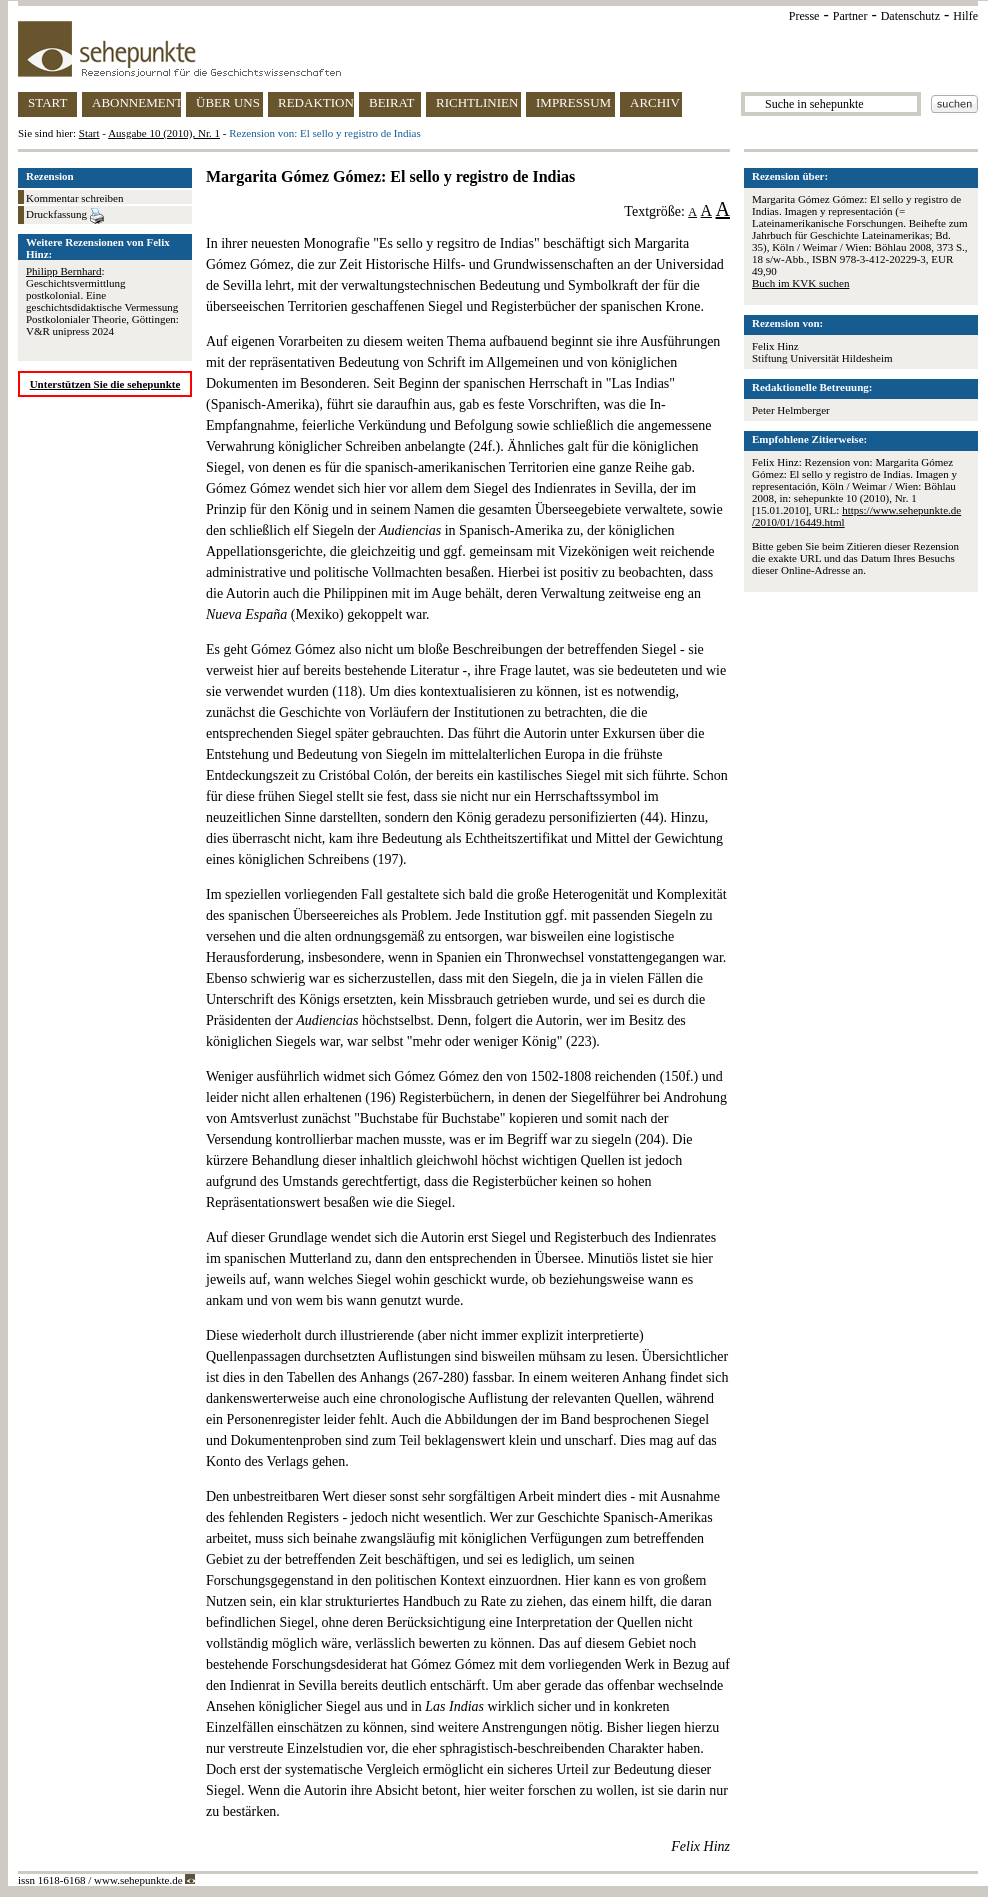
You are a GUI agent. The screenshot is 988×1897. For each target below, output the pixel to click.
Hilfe (965, 16)
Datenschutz (910, 16)
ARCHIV (655, 102)
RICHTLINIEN (477, 102)
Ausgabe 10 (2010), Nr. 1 (164, 133)
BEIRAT (392, 102)
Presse (804, 16)
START (47, 102)
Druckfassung (65, 216)
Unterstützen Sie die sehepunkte (105, 384)
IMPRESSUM (573, 102)
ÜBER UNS (228, 102)
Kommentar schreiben (74, 198)
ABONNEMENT (136, 102)
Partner (850, 16)
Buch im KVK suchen (800, 283)
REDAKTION (316, 102)
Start (89, 133)
